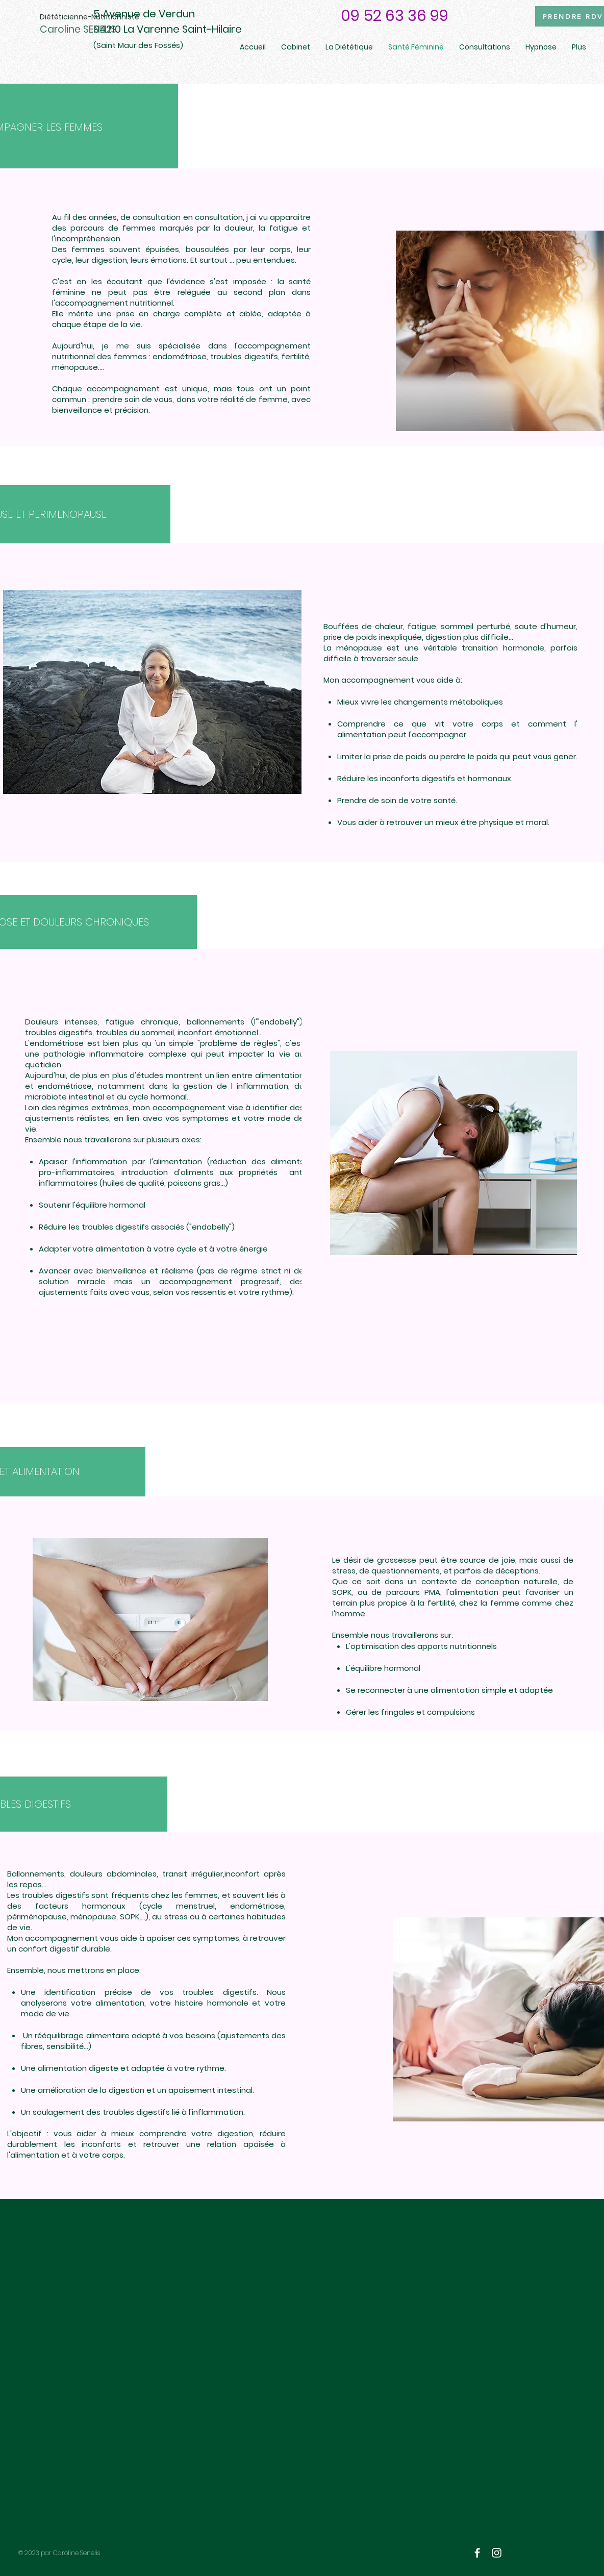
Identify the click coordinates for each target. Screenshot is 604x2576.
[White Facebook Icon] (477, 2552)
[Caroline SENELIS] (96, 29)
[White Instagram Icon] (496, 2552)
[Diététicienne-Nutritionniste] (89, 17)
